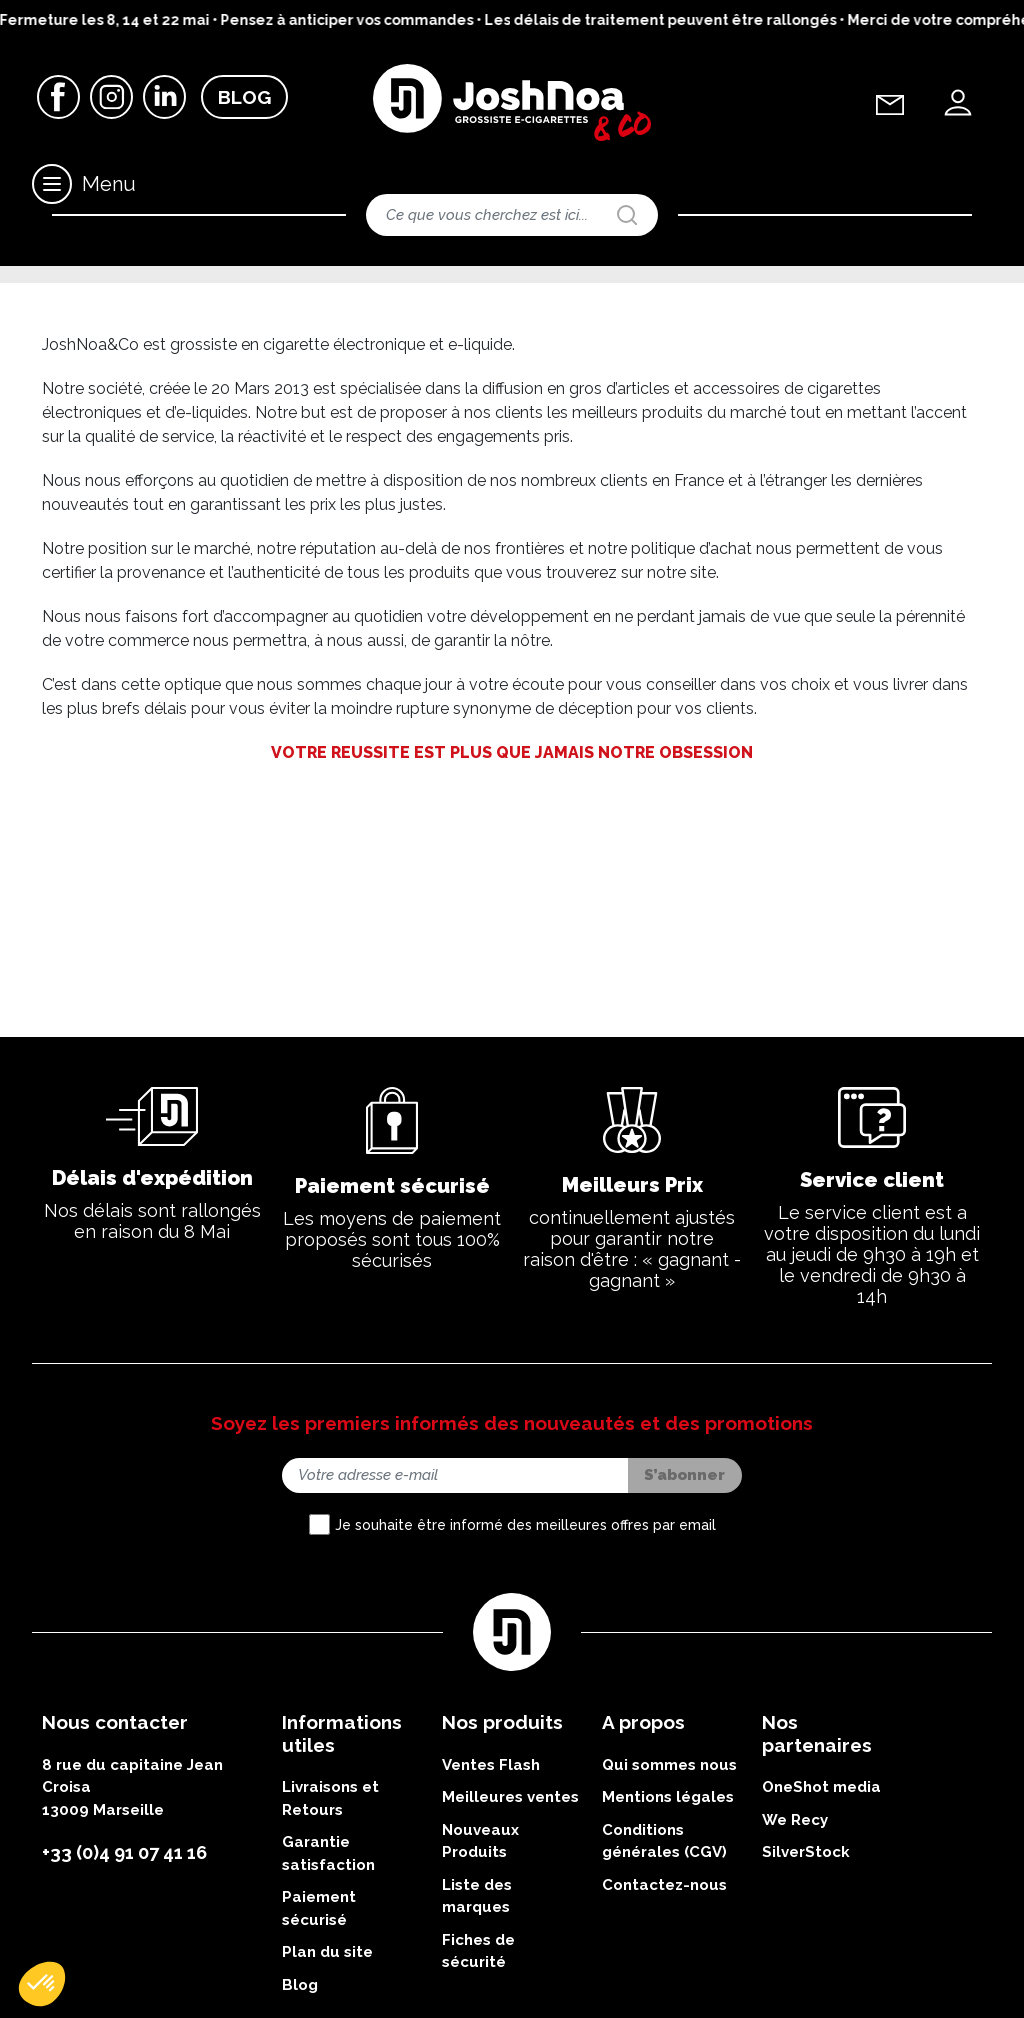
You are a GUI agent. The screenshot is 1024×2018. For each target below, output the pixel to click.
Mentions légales (668, 1930)
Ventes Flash (491, 1897)
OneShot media (821, 1920)
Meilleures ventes (510, 1930)
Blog (244, 99)
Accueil (60, 294)
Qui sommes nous (669, 1897)
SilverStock (806, 1985)
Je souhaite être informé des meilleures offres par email (525, 1657)
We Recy (795, 1953)
